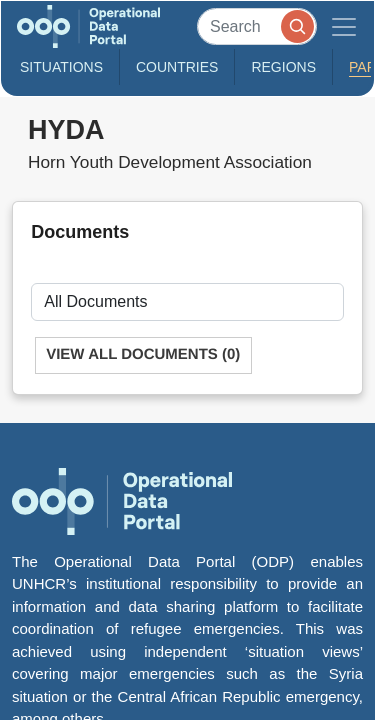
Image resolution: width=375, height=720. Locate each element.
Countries (177, 67)
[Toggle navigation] (344, 26)
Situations (61, 67)
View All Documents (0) (143, 354)
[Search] (257, 26)
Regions (283, 67)
